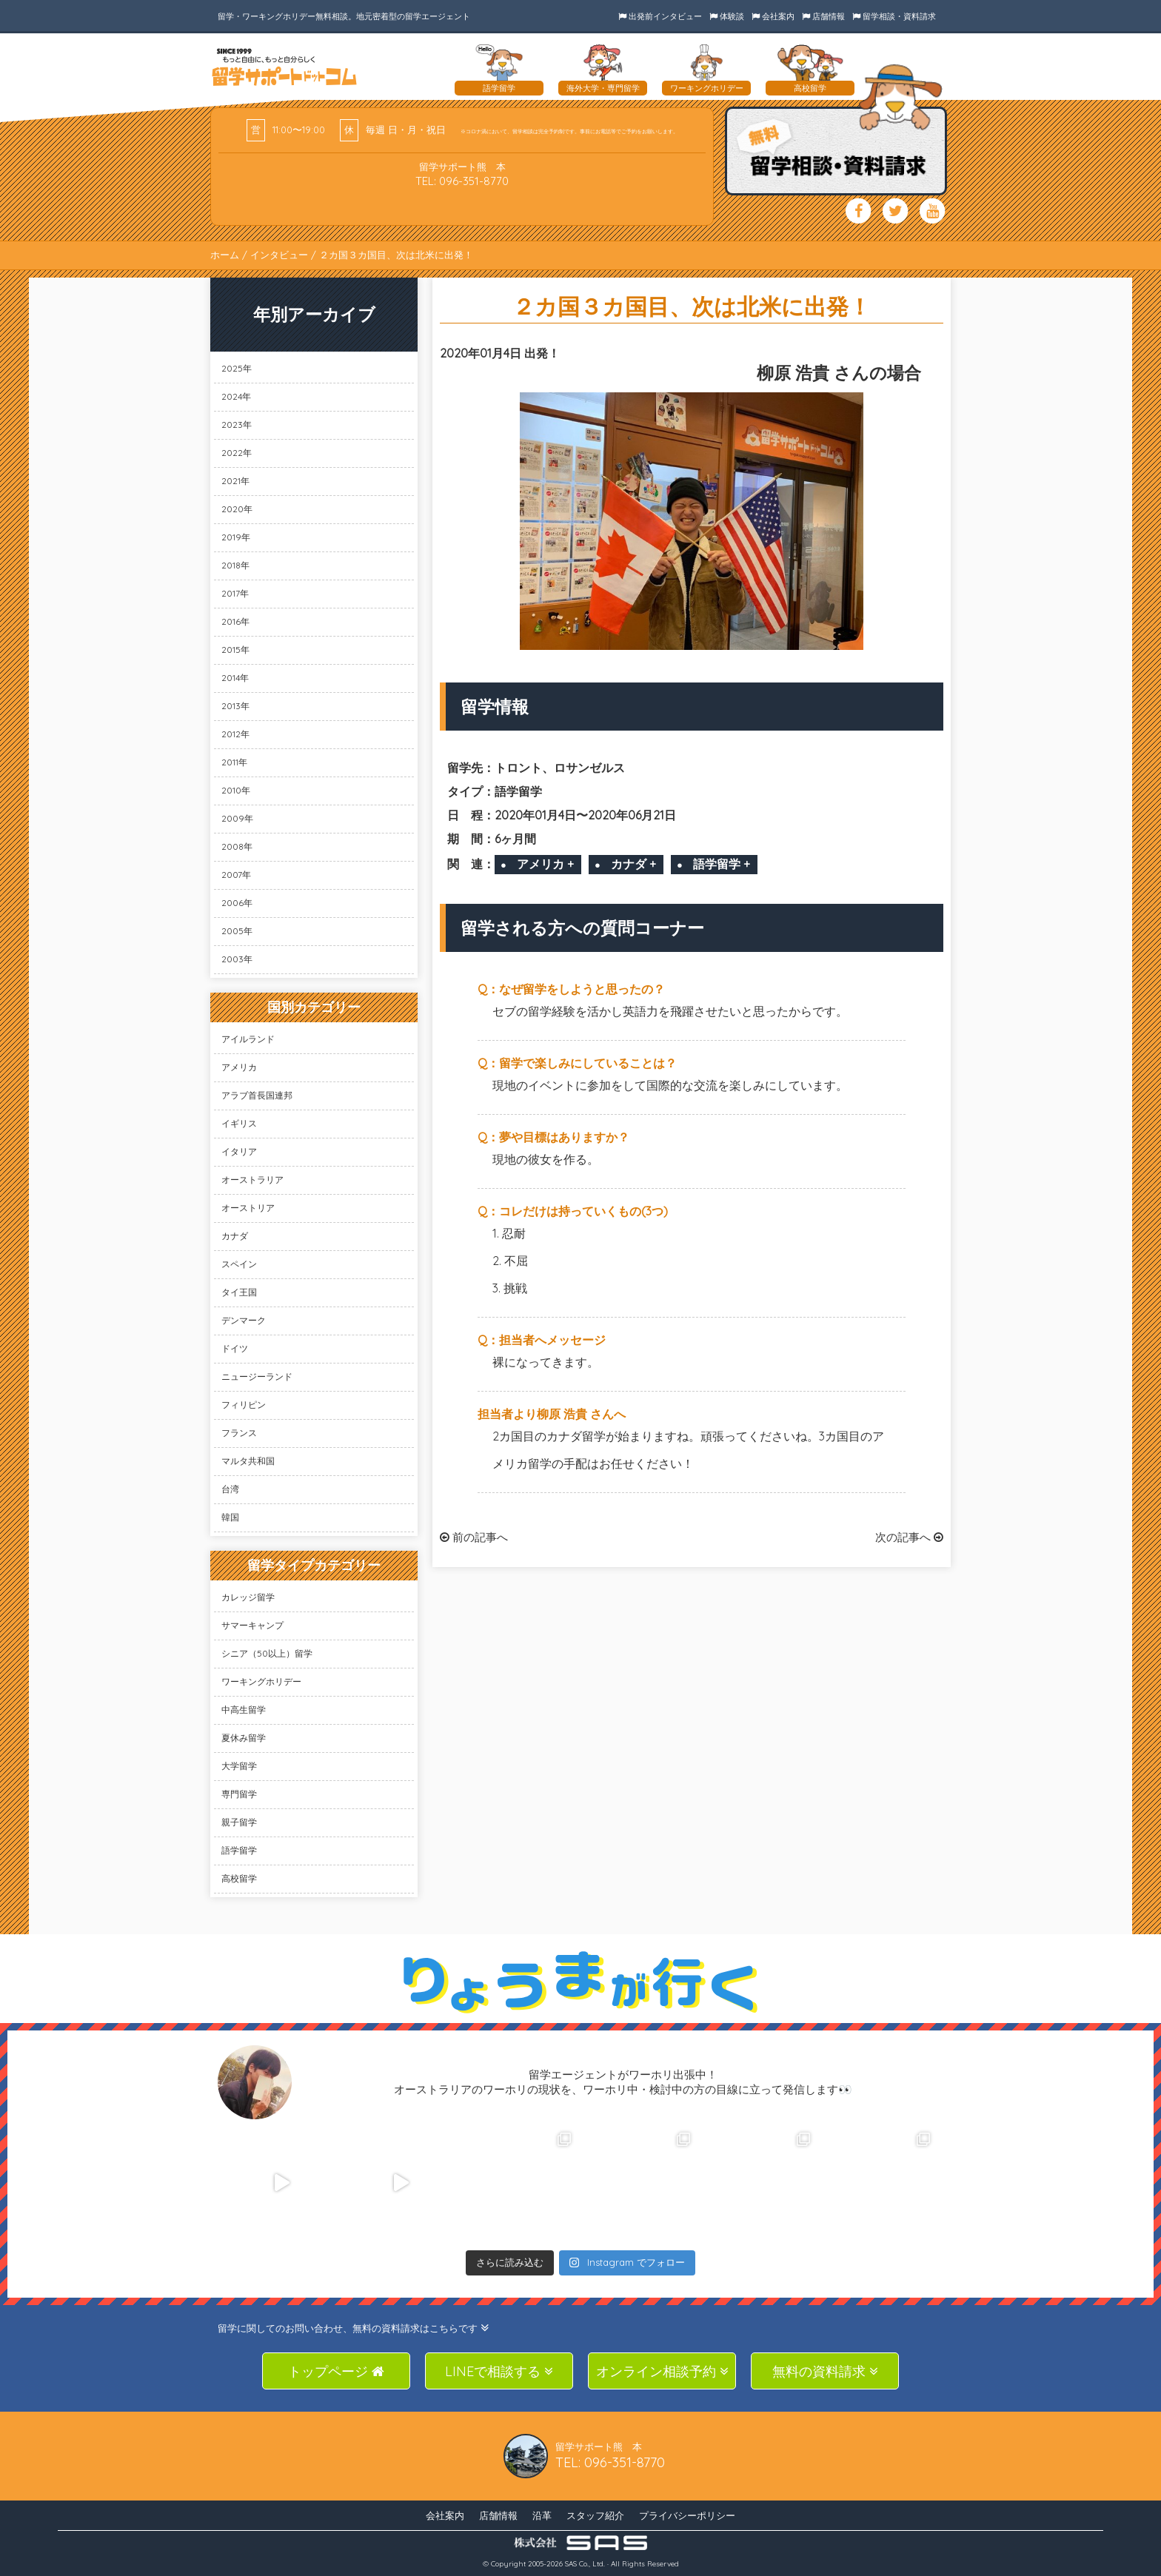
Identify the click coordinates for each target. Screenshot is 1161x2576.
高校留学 (239, 1878)
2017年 (235, 593)
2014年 (235, 677)
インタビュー (279, 255)
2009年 (237, 818)
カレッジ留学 (248, 1597)
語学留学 (239, 1850)
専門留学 (239, 1793)
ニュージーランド (256, 1376)
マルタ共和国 (248, 1460)
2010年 (235, 790)
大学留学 (239, 1765)
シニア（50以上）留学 (266, 1653)
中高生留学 (243, 1709)
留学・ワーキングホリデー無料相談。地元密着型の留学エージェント (344, 16)
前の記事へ (474, 1537)
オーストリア (248, 1207)
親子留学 (239, 1822)
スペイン (239, 1263)
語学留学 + (721, 863)
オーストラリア (252, 1179)
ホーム (224, 255)
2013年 (235, 705)
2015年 (235, 649)
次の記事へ (909, 1537)
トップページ (336, 2371)
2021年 (235, 480)
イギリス (239, 1123)
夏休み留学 (243, 1737)
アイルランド (248, 1038)
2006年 (236, 902)
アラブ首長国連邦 (256, 1095)
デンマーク (243, 1320)
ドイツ (234, 1348)
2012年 (235, 733)
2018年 (235, 565)
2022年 (236, 452)
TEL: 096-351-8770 (462, 181)
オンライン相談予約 (662, 2371)
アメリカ (239, 1067)
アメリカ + (545, 863)
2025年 (236, 368)
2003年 (236, 959)
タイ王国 (239, 1292)
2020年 (236, 508)
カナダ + (633, 863)
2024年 (236, 396)
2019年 (235, 537)
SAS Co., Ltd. (585, 2564)
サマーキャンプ (252, 1625)
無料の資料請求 (825, 2371)
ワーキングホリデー (261, 1681)
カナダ (234, 1235)
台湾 (230, 1489)
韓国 (230, 1517)
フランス (239, 1432)
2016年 (235, 621)
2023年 (236, 424)
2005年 (236, 930)
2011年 (234, 762)
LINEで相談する (499, 2371)
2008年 (236, 846)
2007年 (236, 874)
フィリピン (243, 1404)
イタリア (239, 1151)
